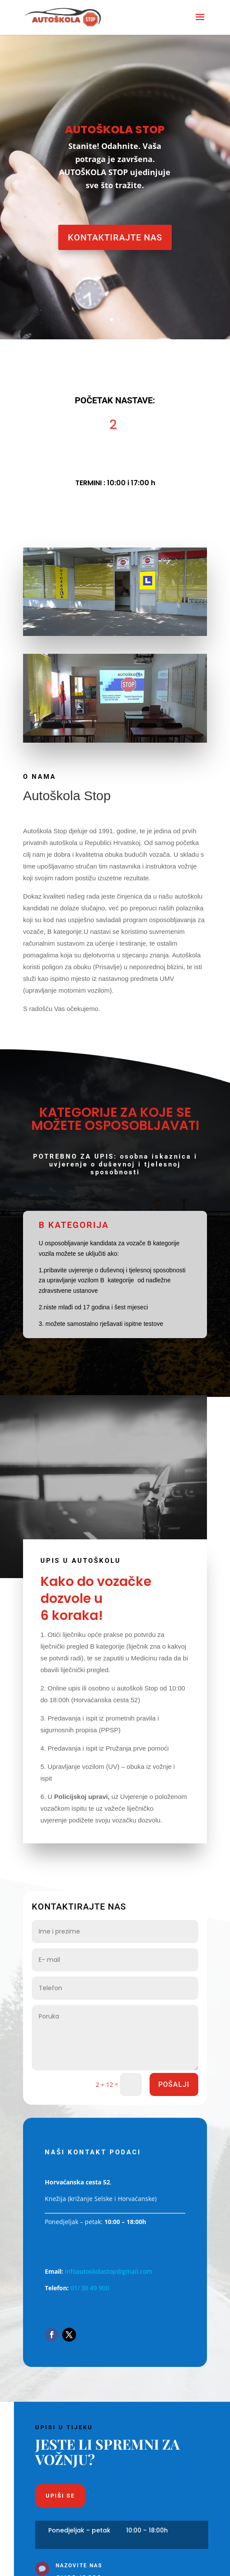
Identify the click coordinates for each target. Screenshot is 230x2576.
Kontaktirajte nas (115, 237)
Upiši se (60, 2495)
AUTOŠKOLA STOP (115, 129)
